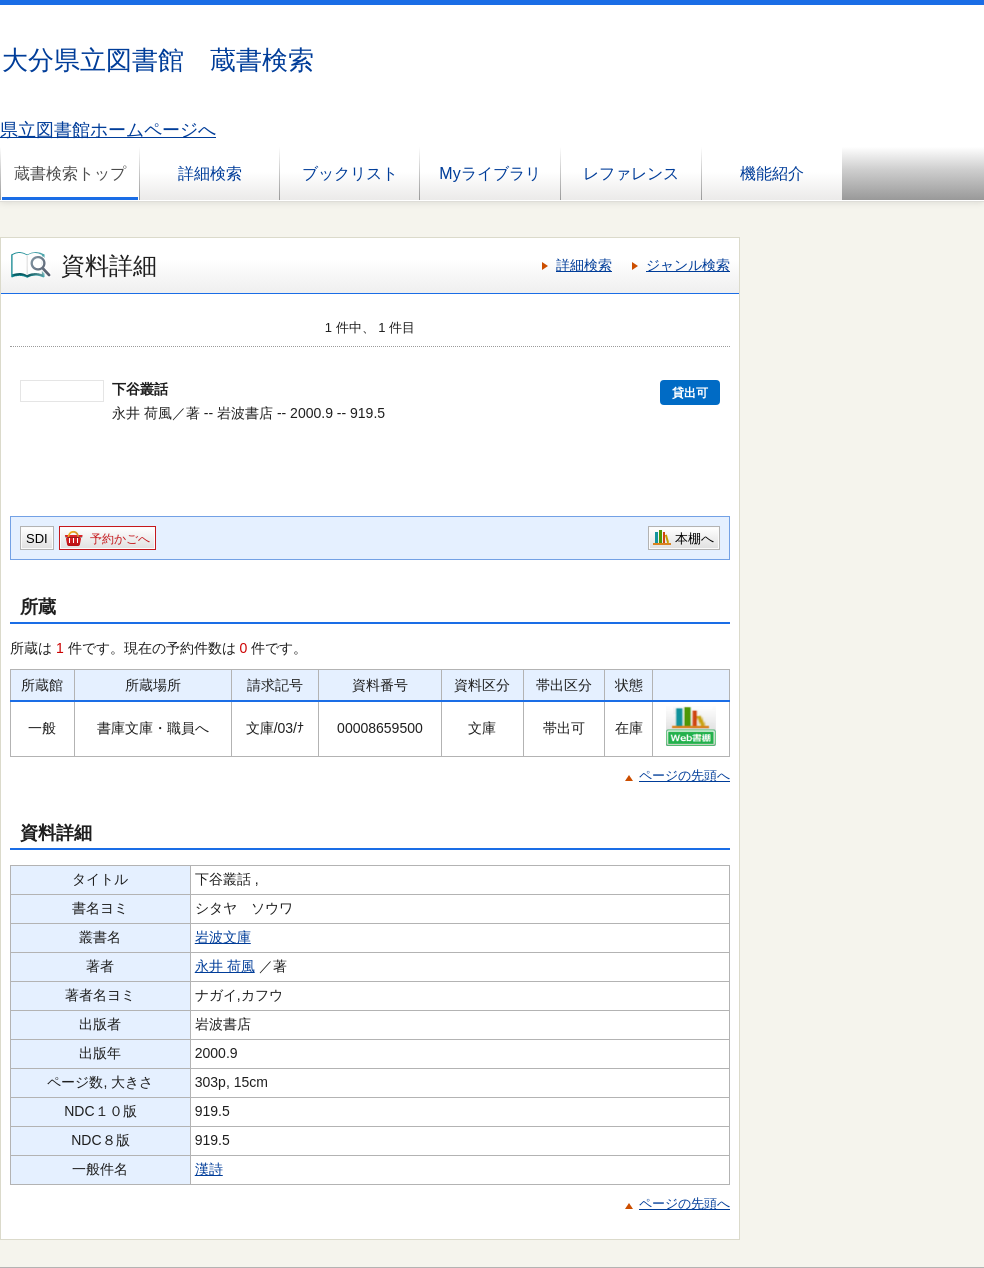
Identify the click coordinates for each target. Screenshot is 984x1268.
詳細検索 (210, 173)
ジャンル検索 (688, 265)
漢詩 (209, 1169)
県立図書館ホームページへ (108, 130)
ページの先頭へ (684, 775)
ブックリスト (350, 173)
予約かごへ (120, 539)
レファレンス (631, 173)
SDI (37, 538)
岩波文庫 (223, 937)
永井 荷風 (225, 966)
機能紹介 (772, 173)
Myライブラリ (489, 173)
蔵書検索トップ (70, 173)
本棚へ (694, 538)
